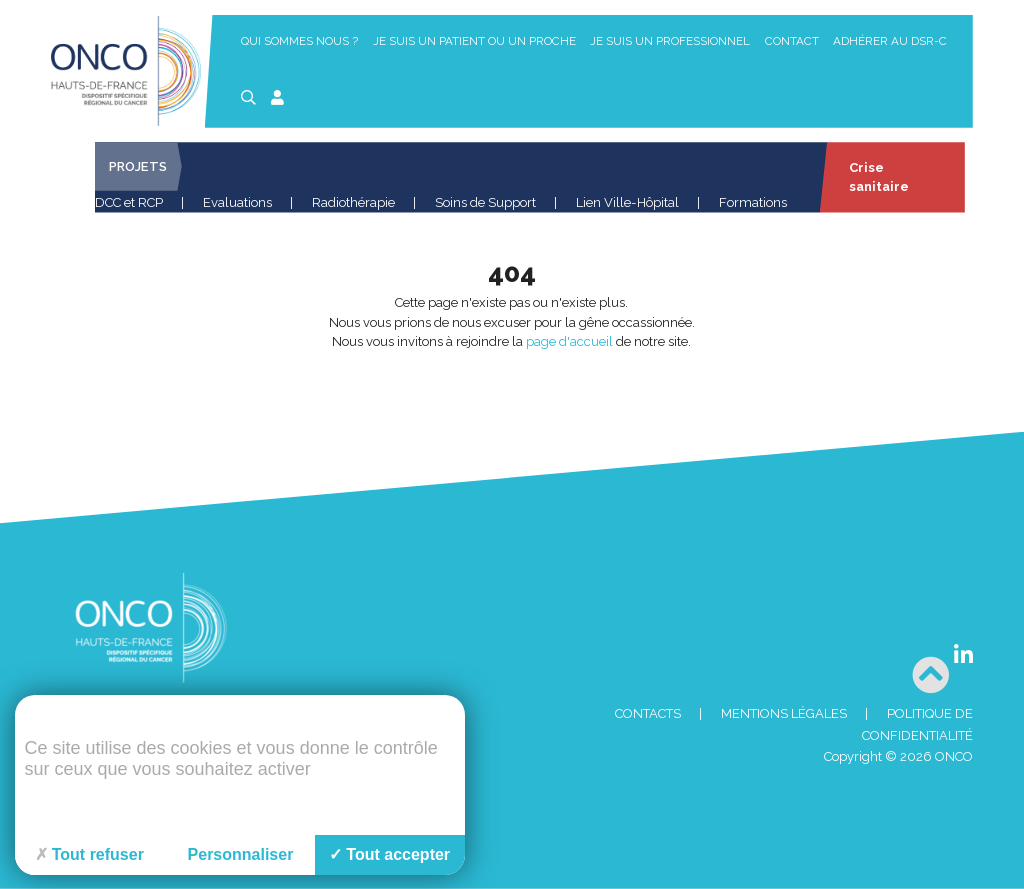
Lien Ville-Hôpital (627, 202)
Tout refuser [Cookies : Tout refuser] (89, 854)
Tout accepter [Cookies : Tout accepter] (389, 854)
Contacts (648, 713)
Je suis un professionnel (670, 41)
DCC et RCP (129, 202)
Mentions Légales (784, 713)
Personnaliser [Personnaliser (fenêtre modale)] (241, 854)
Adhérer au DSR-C (890, 41)
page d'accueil (569, 341)
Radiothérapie (353, 202)
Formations (753, 202)
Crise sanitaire (877, 177)
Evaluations (237, 202)
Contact (792, 41)
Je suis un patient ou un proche (474, 41)
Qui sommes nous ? (299, 41)
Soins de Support (485, 202)
